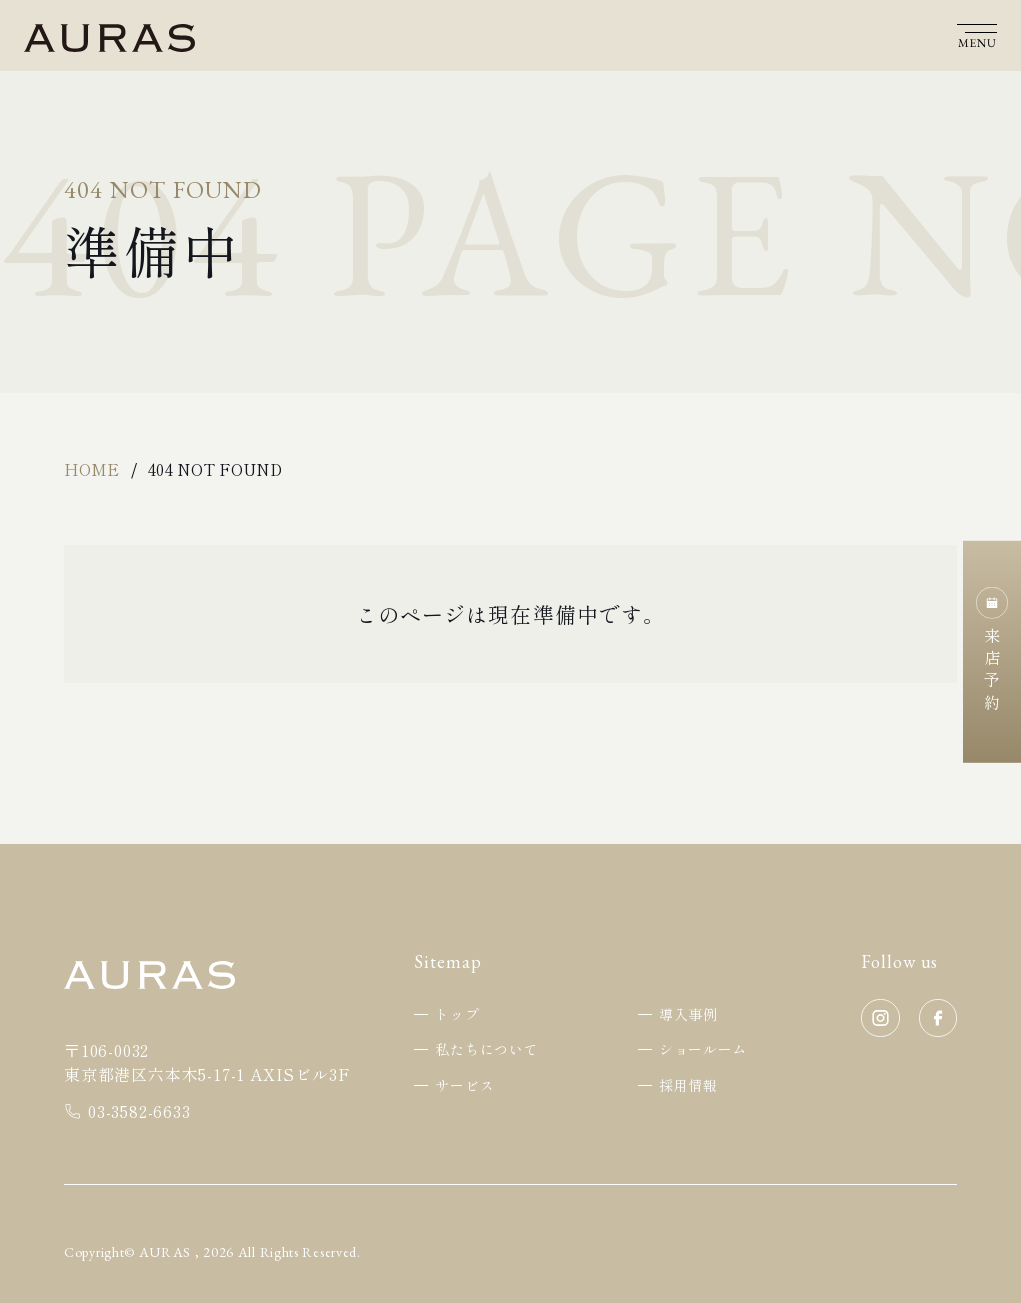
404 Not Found (215, 469)
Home (91, 469)
